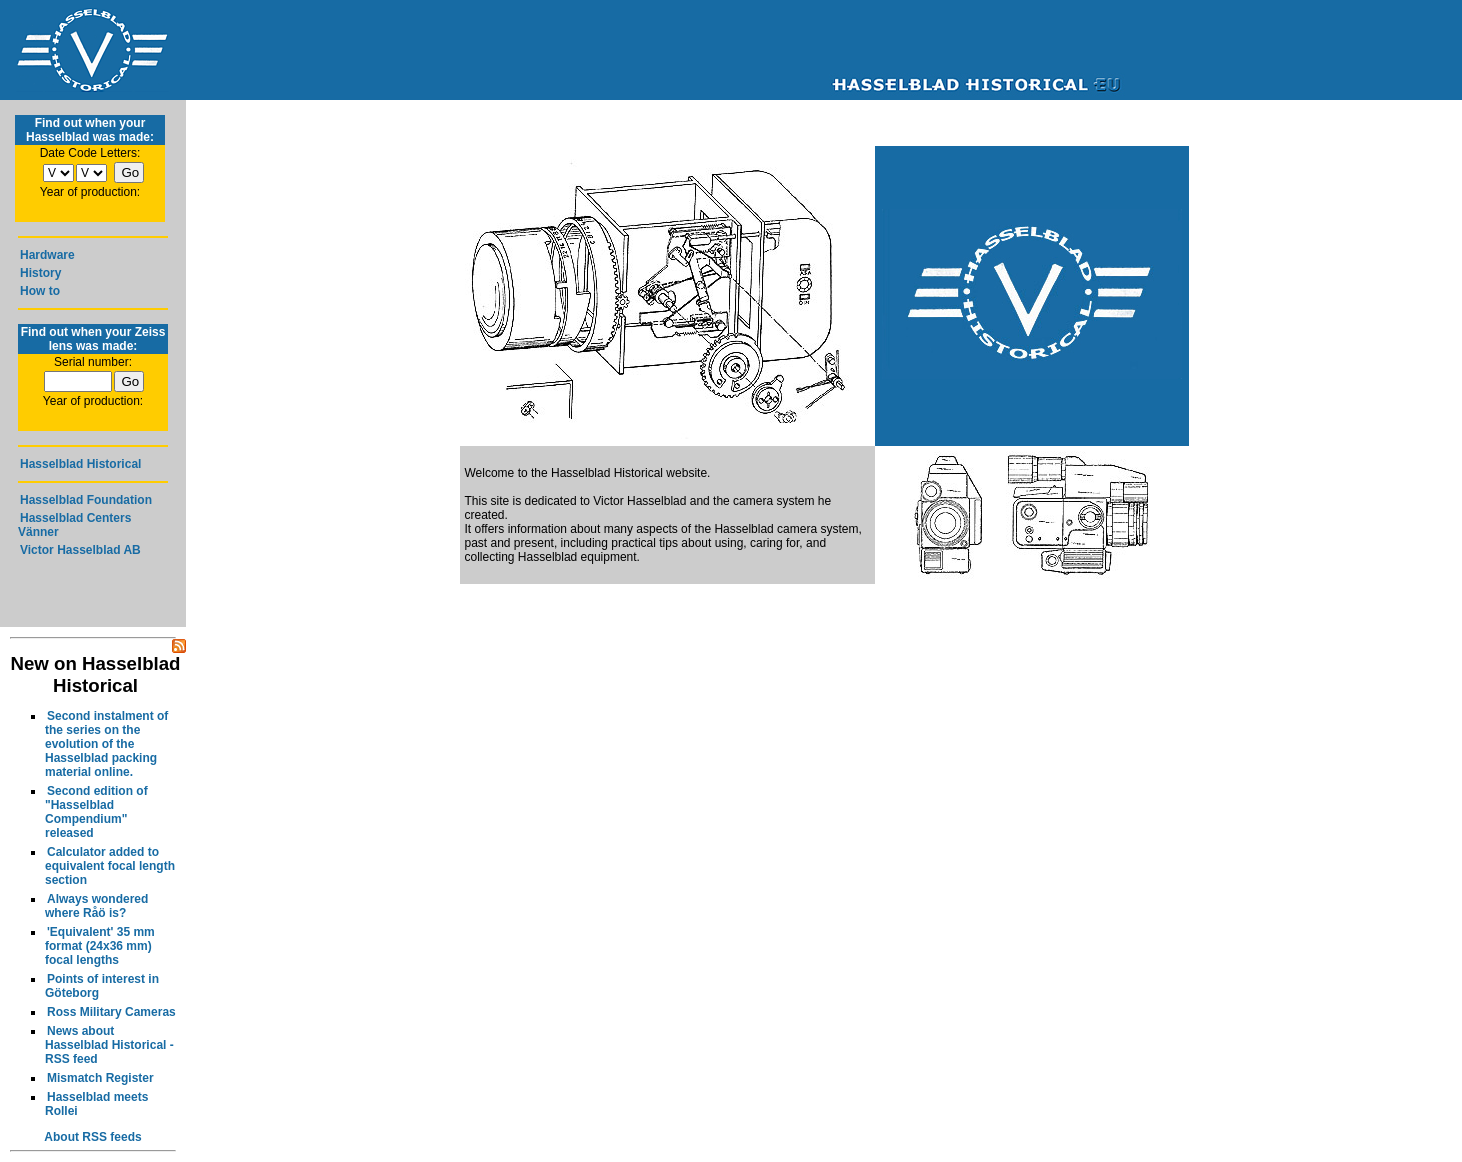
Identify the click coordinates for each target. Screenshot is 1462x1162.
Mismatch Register (100, 1078)
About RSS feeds (92, 1137)
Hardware (47, 255)
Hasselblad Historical (80, 464)
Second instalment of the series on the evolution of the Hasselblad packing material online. (106, 744)
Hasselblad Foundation (86, 500)
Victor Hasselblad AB (80, 550)
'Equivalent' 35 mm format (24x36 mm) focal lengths (100, 946)
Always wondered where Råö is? (96, 906)
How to (40, 291)
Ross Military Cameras (111, 1012)
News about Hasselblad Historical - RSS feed (109, 1045)
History (40, 273)
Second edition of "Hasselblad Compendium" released (96, 812)
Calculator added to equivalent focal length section (110, 866)
